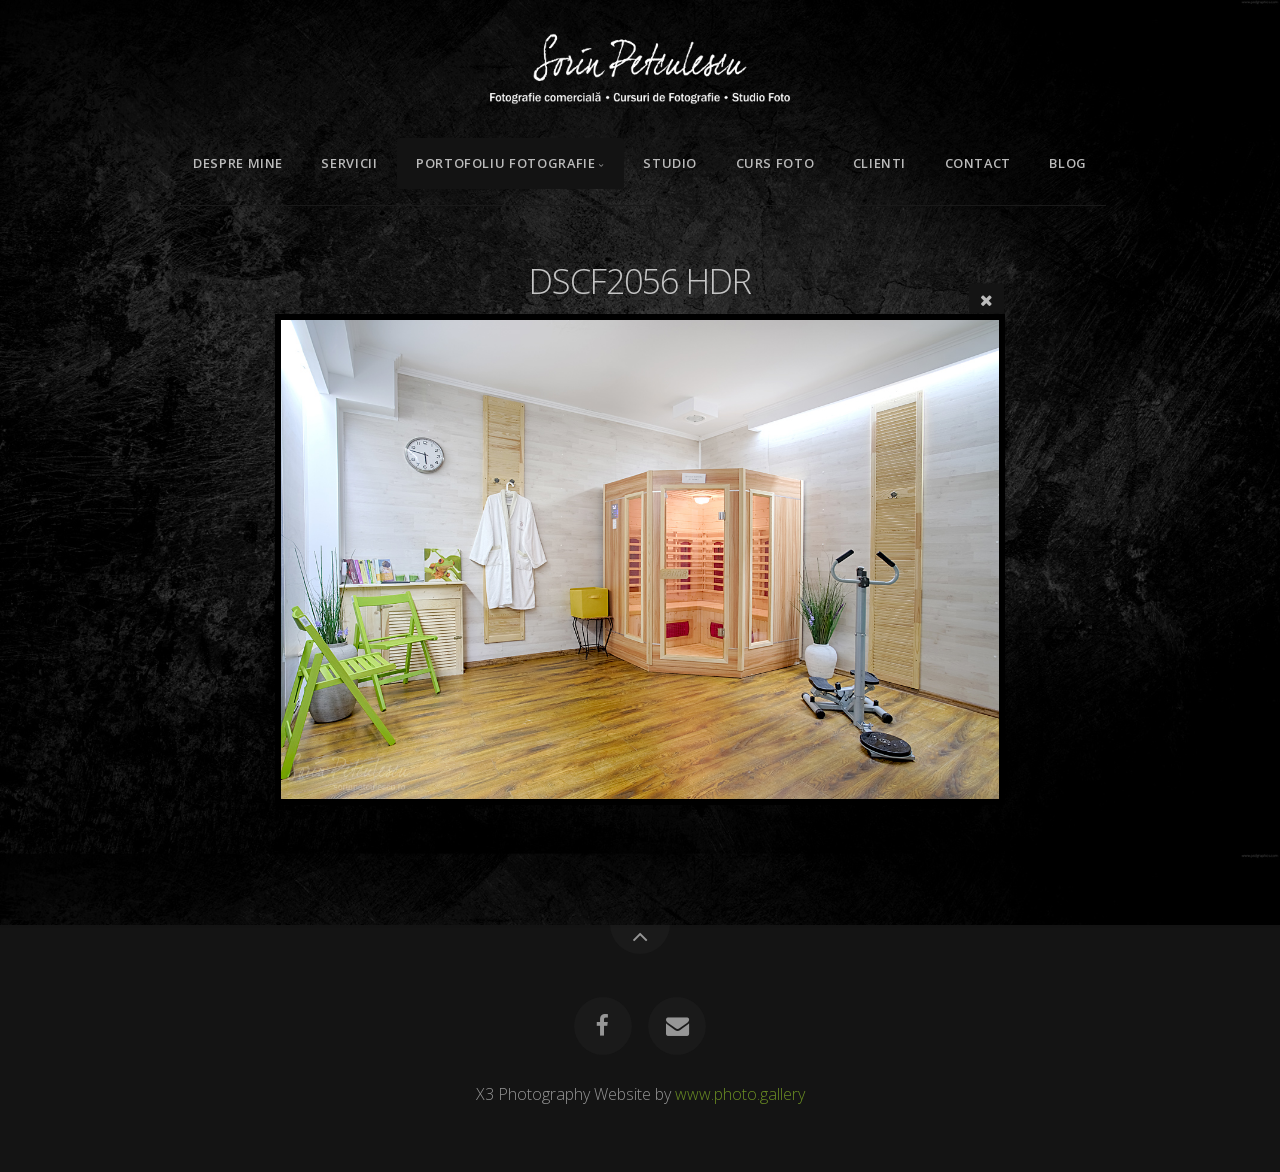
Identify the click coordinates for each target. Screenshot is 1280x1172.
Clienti (879, 163)
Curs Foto (775, 163)
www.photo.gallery (740, 1094)
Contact (978, 163)
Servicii (349, 163)
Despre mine (238, 163)
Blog (1068, 163)
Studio (670, 163)
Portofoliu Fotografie (505, 163)
